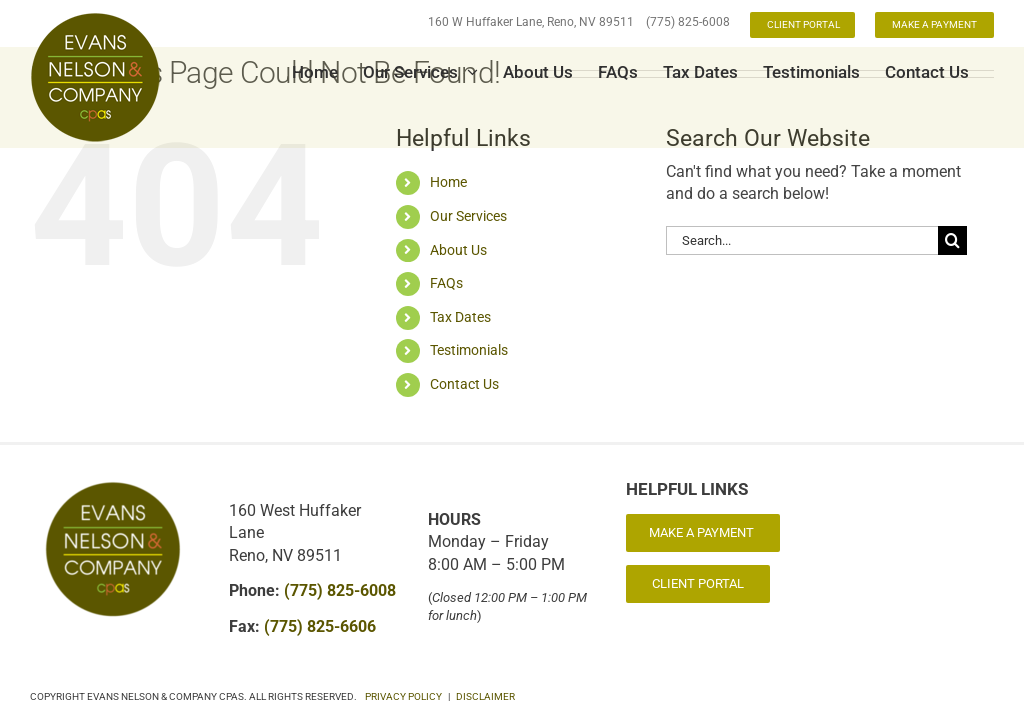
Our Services (468, 216)
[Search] (952, 240)
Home (448, 182)
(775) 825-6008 (688, 22)
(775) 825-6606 (320, 626)
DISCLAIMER (485, 696)
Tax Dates (460, 317)
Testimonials (469, 350)
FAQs (446, 283)
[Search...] (802, 240)
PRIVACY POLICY (403, 696)
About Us (458, 250)
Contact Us (464, 384)
